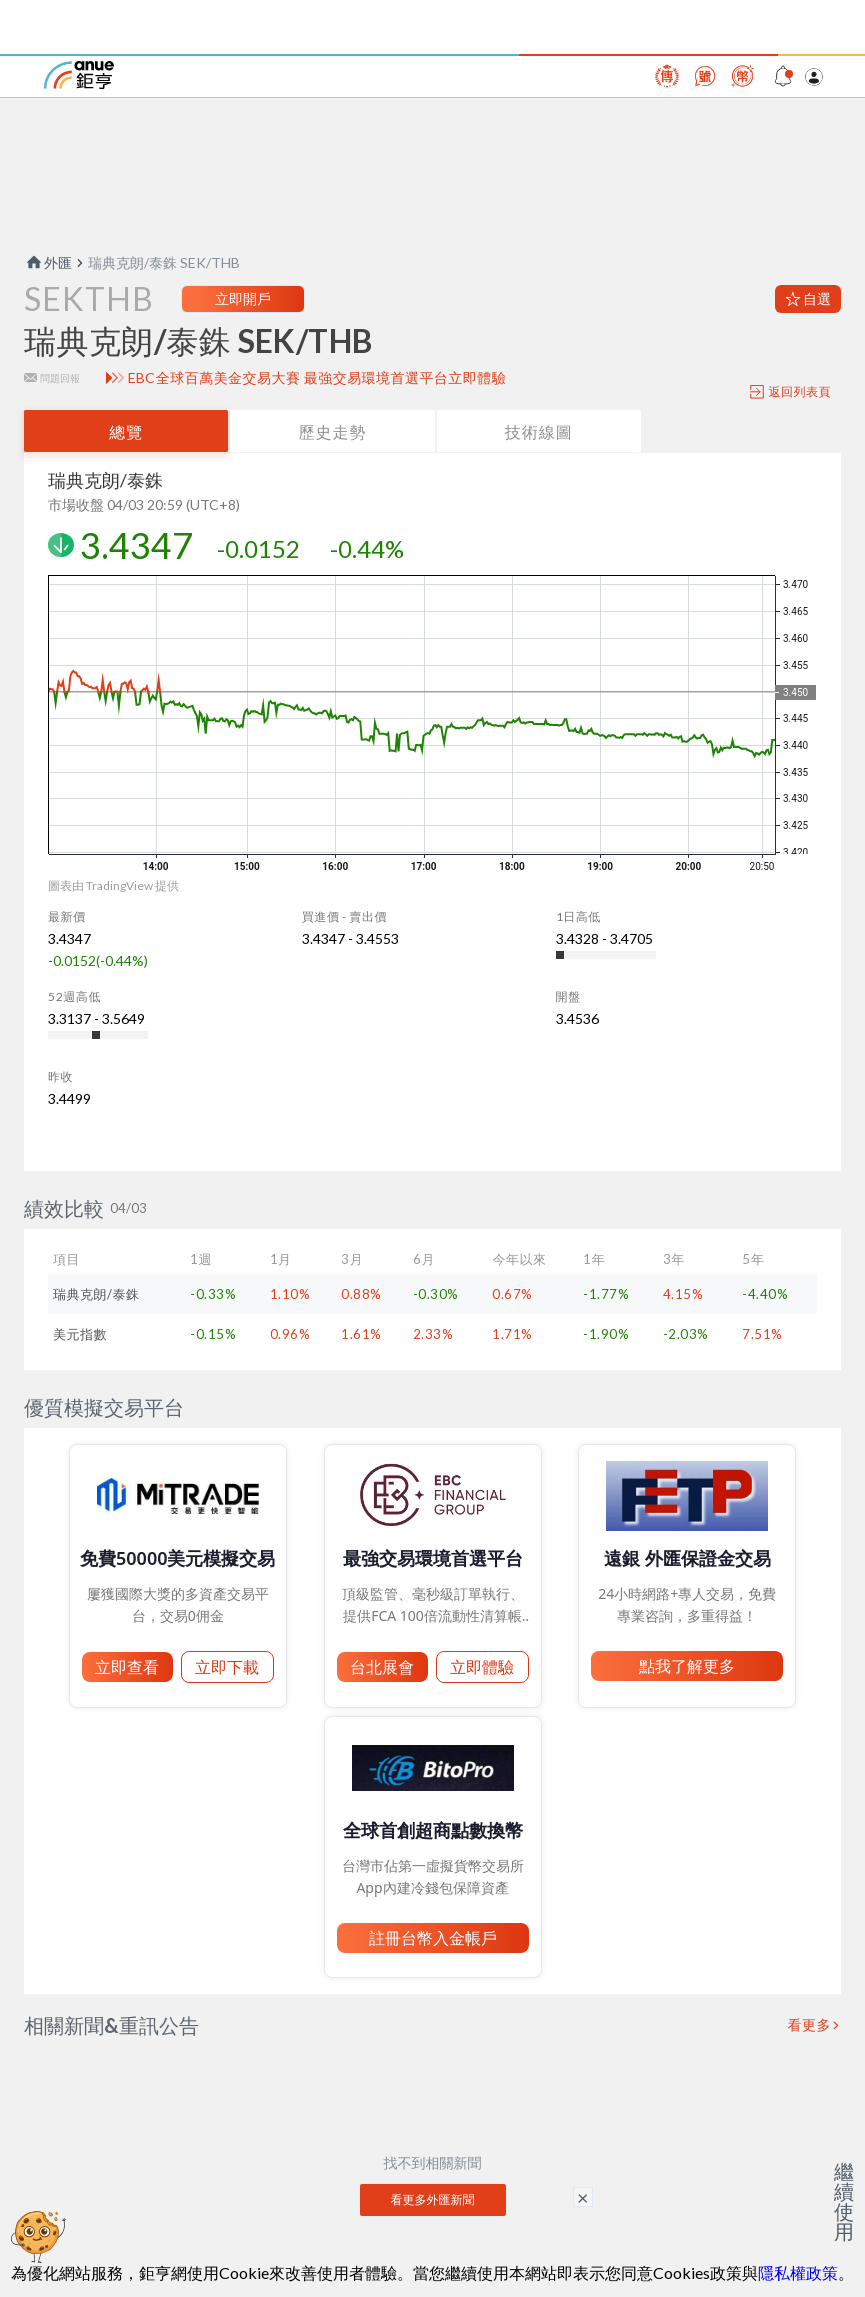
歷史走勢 (332, 431)
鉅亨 (79, 75)
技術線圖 (539, 431)
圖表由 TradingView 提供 (113, 885)
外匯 (48, 262)
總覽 (126, 431)
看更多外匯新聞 (433, 2199)
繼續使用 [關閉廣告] (844, 2201)
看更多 (810, 2025)
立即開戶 (243, 298)
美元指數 (80, 1334)
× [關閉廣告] (583, 2197)
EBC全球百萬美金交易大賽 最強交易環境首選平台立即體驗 (317, 378)
